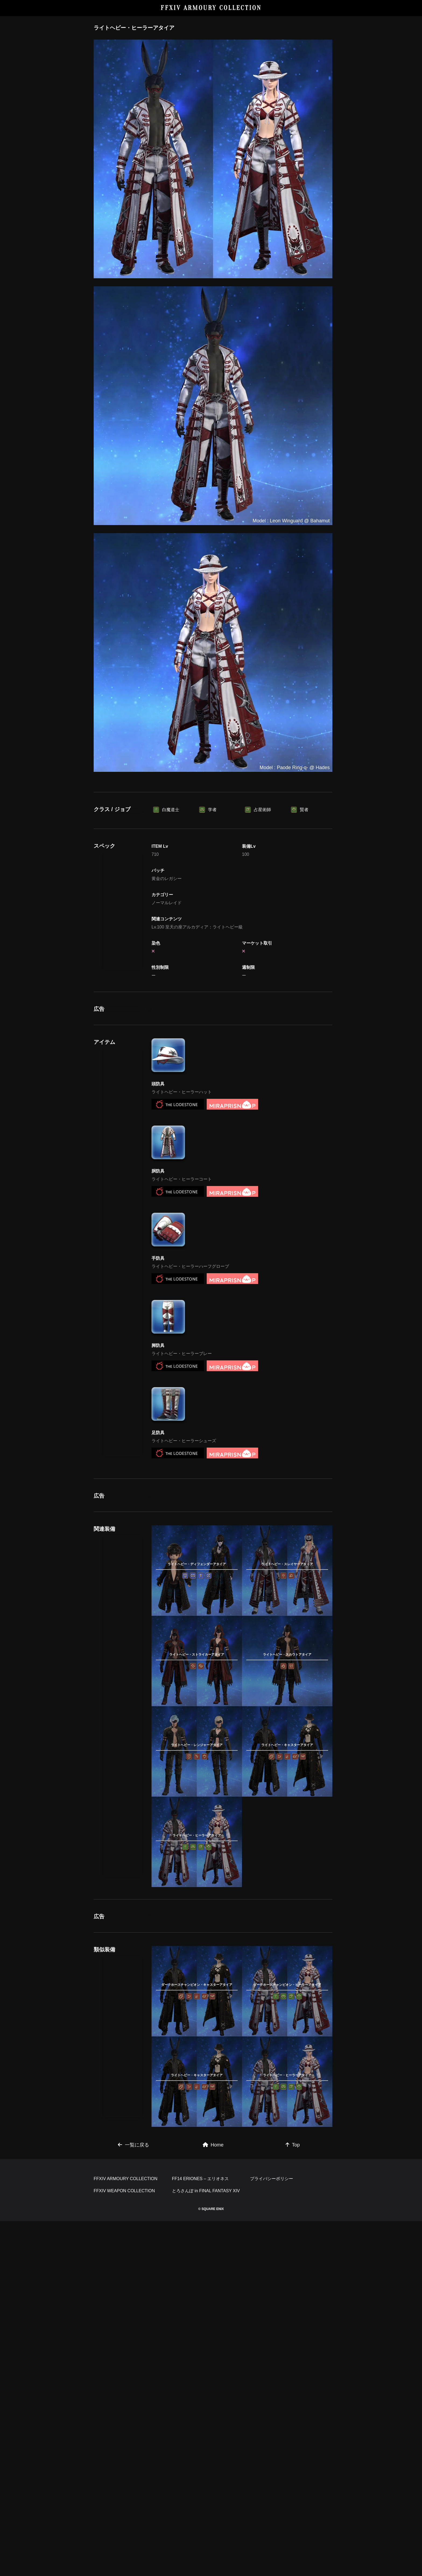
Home (213, 2145)
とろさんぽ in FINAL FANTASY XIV (206, 2190)
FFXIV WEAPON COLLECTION (124, 2190)
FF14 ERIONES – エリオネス (200, 2178)
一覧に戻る (133, 2145)
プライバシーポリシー (271, 2178)
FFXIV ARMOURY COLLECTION (211, 8)
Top (293, 2145)
